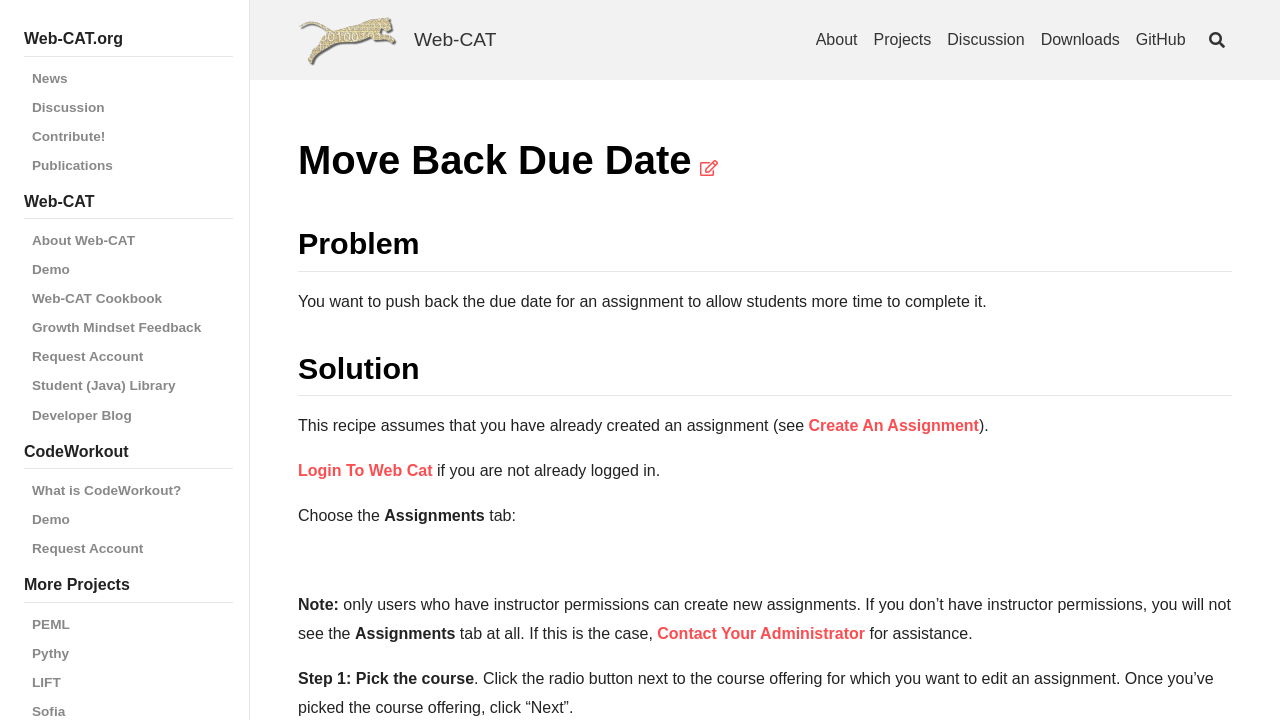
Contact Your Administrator (761, 633)
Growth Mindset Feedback (116, 327)
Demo (51, 269)
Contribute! (68, 136)
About (837, 39)
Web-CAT (455, 39)
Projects (903, 39)
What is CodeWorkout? (106, 490)
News (50, 78)
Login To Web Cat (365, 470)
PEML (51, 624)
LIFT (46, 682)
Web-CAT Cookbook (97, 298)
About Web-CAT (83, 240)
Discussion (68, 107)
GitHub (1161, 39)
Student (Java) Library (104, 385)
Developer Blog (82, 415)
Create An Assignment (894, 425)
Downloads (1080, 39)
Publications (72, 165)
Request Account (87, 356)
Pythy (50, 653)
